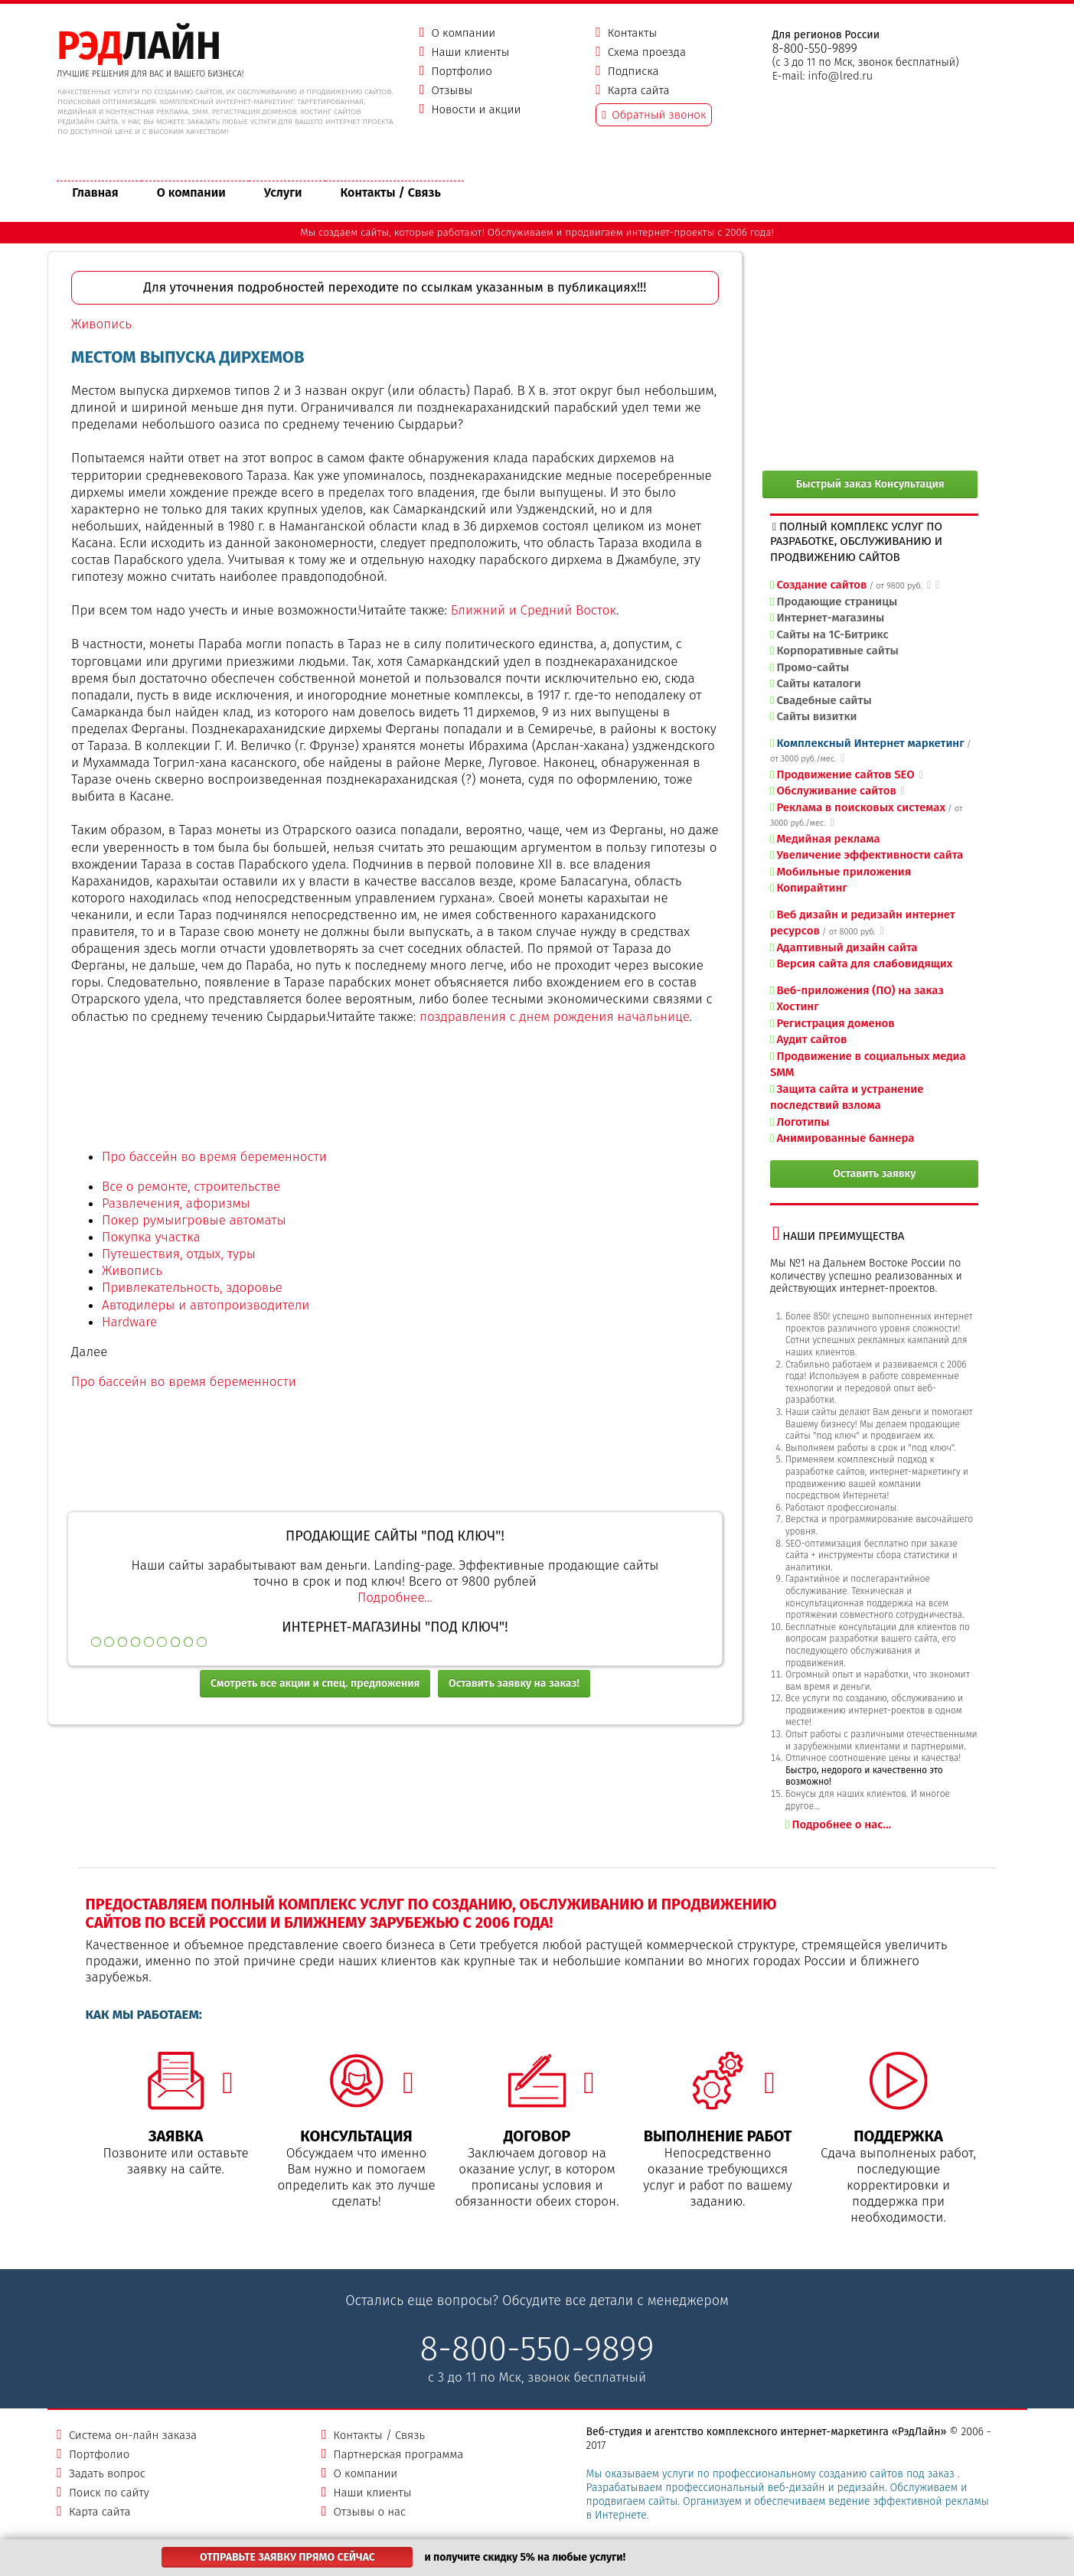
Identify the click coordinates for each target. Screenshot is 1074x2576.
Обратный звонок (659, 115)
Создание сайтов (821, 585)
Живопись (101, 324)
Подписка (633, 71)
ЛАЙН (139, 46)
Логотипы (802, 1122)
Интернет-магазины (830, 617)
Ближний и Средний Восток (533, 610)
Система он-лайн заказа (133, 2435)
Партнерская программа (398, 2454)
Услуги (283, 192)
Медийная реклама (828, 839)
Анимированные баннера (845, 1138)
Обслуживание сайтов (836, 790)
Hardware (129, 1322)
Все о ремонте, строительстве (191, 1187)
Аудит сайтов (811, 1039)
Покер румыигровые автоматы (194, 1220)
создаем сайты (353, 232)
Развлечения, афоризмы (176, 1203)
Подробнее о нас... (841, 1824)
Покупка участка (151, 1237)
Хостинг (797, 1006)
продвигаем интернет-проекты (639, 232)
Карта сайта (639, 90)
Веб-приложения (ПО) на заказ (860, 990)
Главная (95, 192)
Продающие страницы (836, 601)
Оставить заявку (874, 1173)
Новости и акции (476, 109)
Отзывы (451, 90)
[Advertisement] (395, 1097)
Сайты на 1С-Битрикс (832, 634)
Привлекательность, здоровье (192, 1288)
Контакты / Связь (391, 192)
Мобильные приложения (843, 872)
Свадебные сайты (823, 700)
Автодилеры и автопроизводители (205, 1305)
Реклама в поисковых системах (860, 807)
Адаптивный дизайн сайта (846, 947)
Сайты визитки (816, 716)
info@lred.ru (840, 76)
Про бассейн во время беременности (214, 1157)
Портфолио (461, 71)
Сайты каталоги (818, 683)
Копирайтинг (811, 888)
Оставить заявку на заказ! (514, 1683)
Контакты (632, 33)
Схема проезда (647, 52)
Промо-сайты (812, 667)
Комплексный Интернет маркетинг (870, 743)
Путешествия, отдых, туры (179, 1254)
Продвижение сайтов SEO (845, 774)
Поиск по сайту (109, 2492)
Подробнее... (395, 1598)
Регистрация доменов (835, 1023)
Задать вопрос (107, 2473)
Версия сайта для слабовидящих (864, 963)
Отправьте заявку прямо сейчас (287, 2557)
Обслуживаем (520, 232)
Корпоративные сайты (837, 650)
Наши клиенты (470, 52)
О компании (463, 33)
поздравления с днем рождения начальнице (554, 1017)
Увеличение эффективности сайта (869, 855)
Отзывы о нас (369, 2512)
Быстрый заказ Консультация (870, 483)
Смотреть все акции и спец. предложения (315, 1683)
